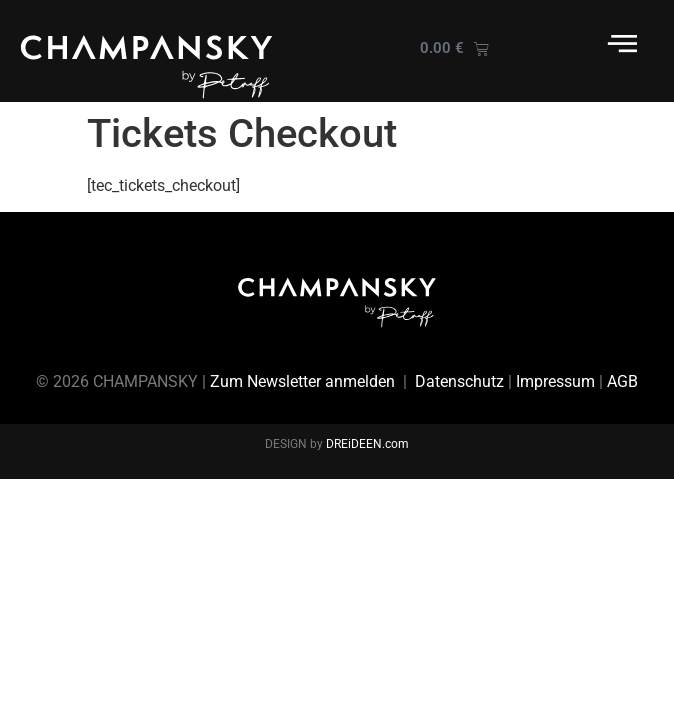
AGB (622, 381)
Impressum (555, 381)
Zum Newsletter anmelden (302, 381)
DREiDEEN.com (367, 444)
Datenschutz (459, 381)
